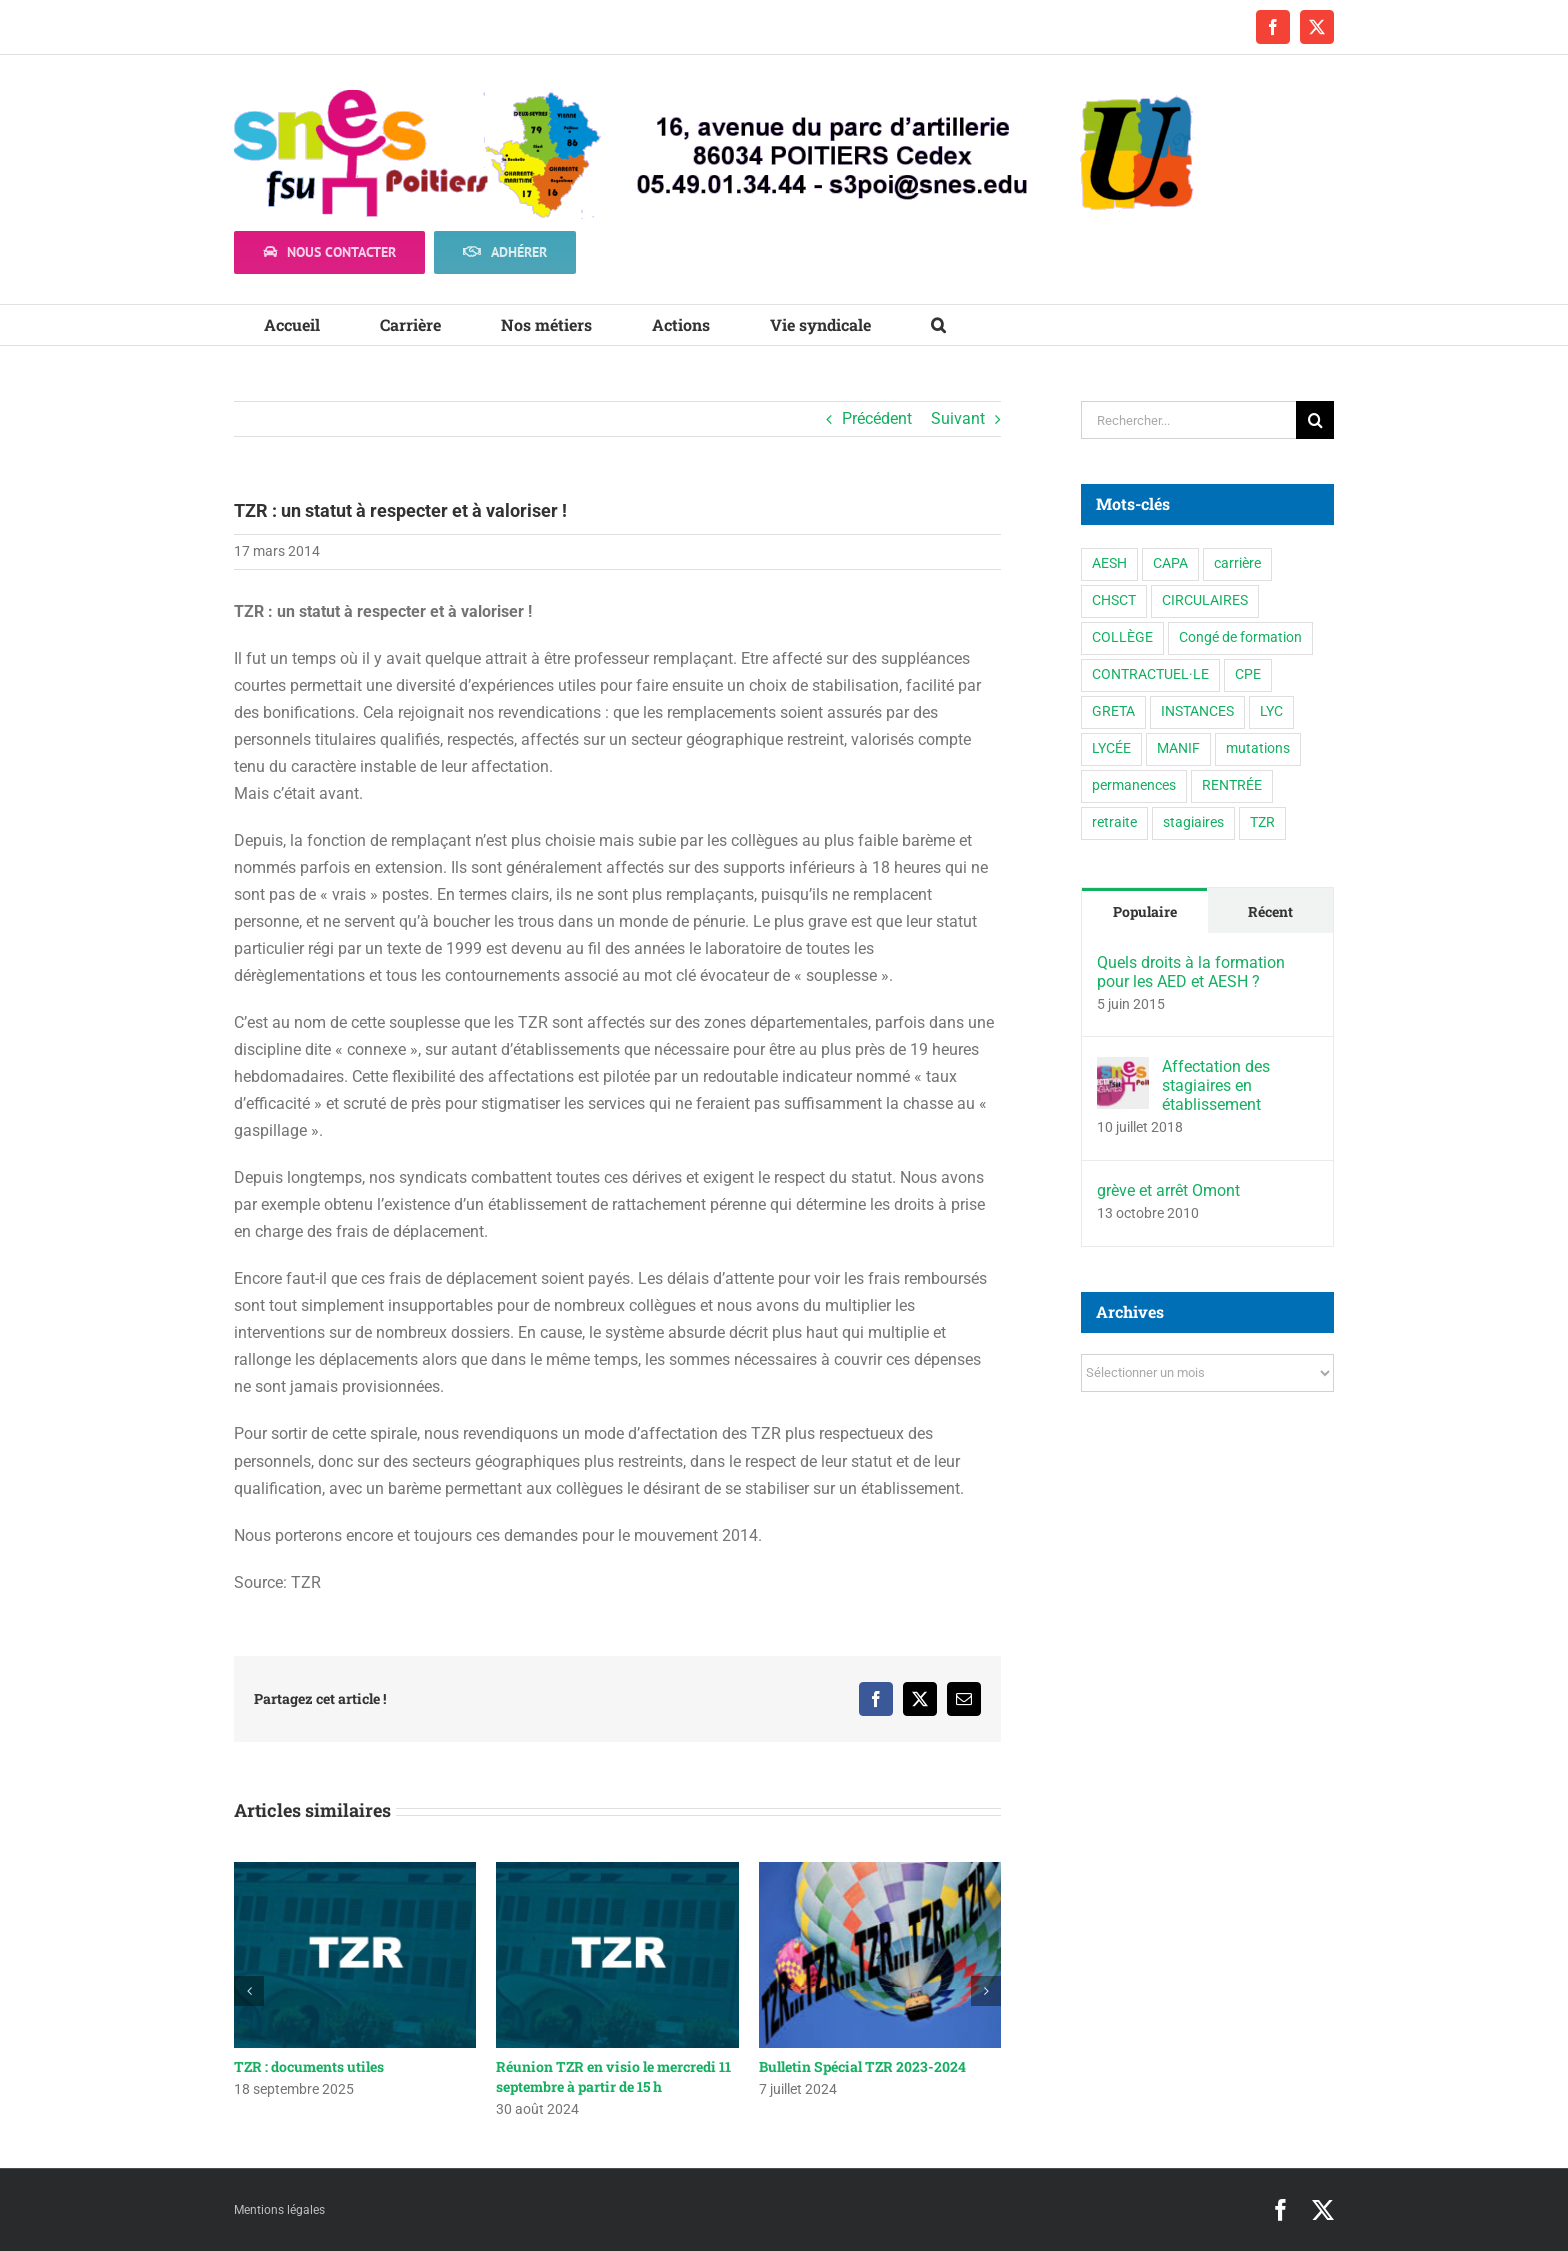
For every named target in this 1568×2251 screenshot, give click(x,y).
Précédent (877, 418)
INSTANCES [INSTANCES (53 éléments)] (1197, 711)
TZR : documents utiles (309, 2066)
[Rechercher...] (1188, 420)
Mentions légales (279, 2210)
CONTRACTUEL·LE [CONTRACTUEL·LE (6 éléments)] (1150, 674)
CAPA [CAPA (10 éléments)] (1170, 563)
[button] (938, 325)
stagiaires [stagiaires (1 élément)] (1193, 822)
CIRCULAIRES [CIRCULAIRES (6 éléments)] (1205, 600)
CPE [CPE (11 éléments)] (1248, 674)
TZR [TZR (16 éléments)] (1262, 822)
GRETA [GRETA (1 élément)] (1113, 711)
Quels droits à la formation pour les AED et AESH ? (1191, 972)
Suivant (958, 418)
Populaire (1145, 911)
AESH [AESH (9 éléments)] (1109, 563)
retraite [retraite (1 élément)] (1114, 822)
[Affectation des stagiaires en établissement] (1123, 1070)
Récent (1270, 911)
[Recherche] (1315, 420)
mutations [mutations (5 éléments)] (1258, 748)
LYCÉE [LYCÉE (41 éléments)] (1111, 748)
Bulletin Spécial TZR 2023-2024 (862, 2066)
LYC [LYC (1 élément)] (1271, 711)
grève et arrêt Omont (1168, 1190)
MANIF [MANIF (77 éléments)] (1178, 748)
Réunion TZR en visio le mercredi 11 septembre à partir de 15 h (613, 2076)
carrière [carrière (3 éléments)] (1237, 563)
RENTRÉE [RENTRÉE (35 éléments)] (1232, 785)
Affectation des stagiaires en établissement (1216, 1085)
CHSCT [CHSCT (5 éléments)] (1114, 600)
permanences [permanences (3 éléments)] (1134, 785)
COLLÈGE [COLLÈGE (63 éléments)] (1122, 637)
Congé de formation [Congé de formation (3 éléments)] (1240, 637)
